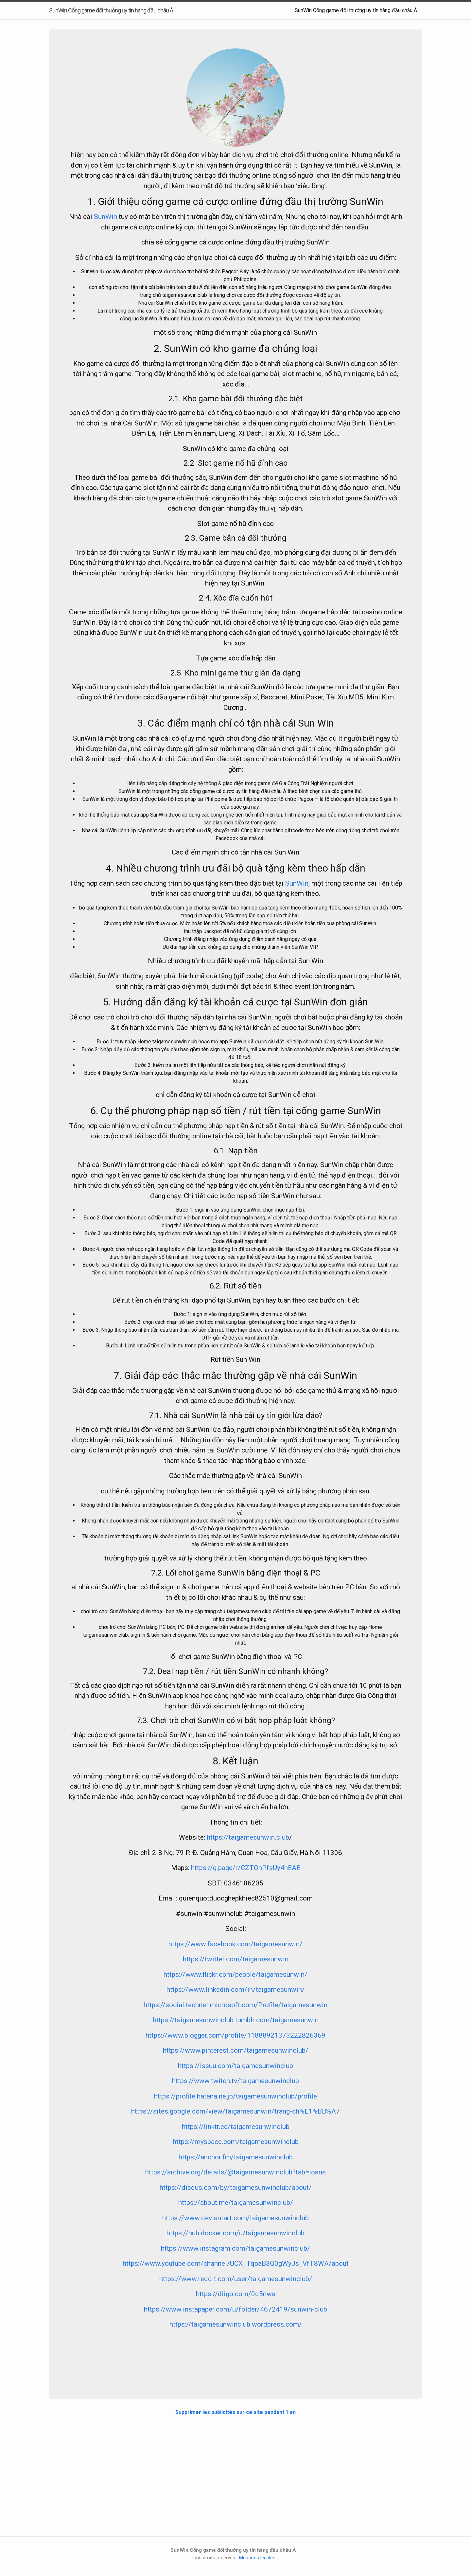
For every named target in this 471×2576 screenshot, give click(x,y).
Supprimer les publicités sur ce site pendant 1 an (235, 2412)
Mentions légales (257, 2558)
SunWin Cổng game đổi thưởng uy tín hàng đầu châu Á (356, 10)
